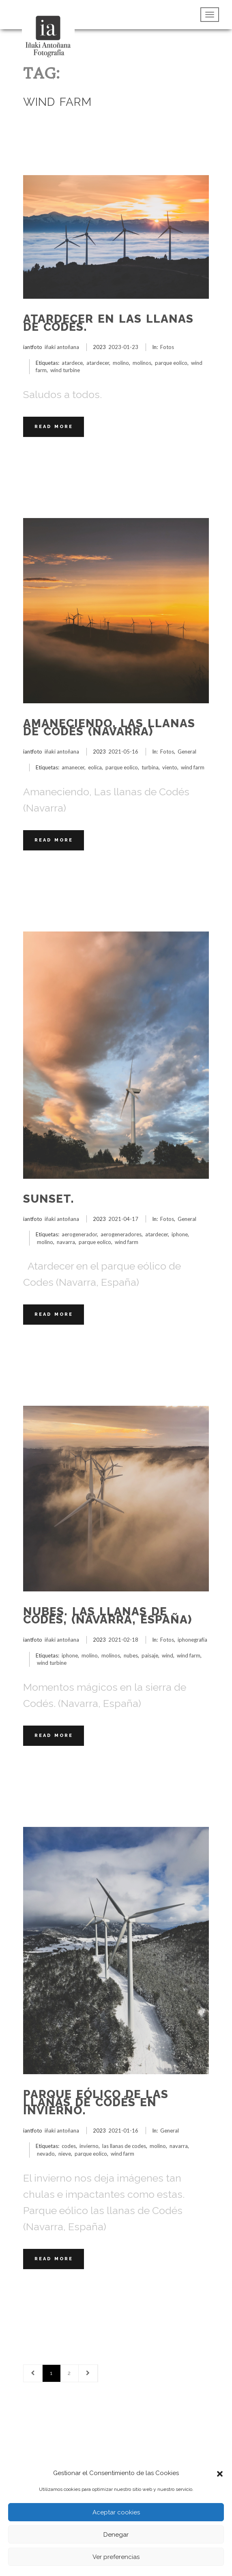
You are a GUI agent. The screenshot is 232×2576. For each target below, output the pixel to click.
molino (121, 363)
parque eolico (171, 363)
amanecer (73, 767)
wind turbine (65, 370)
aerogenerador (79, 1234)
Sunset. (48, 1199)
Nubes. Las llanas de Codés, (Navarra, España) (107, 1615)
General (187, 751)
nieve (64, 2153)
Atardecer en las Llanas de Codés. (108, 323)
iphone (180, 1234)
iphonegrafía (192, 1639)
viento (169, 767)
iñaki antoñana (62, 347)
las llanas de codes (124, 2146)
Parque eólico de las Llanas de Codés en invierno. (95, 2102)
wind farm (192, 767)
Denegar (116, 2534)
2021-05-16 (123, 751)
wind (167, 1655)
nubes (131, 1655)
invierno (89, 2146)
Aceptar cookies (116, 2512)
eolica (95, 767)
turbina (150, 767)
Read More (53, 426)
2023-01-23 (123, 347)
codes (69, 2146)
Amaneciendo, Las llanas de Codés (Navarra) (109, 727)
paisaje (150, 1655)
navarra (66, 1242)
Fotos (167, 347)
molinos (142, 363)
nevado (46, 2153)
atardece (72, 363)
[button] (220, 2473)
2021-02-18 (123, 1639)
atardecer (97, 363)
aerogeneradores (121, 1234)
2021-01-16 (123, 2130)
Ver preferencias (116, 2557)
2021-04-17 (123, 1219)
